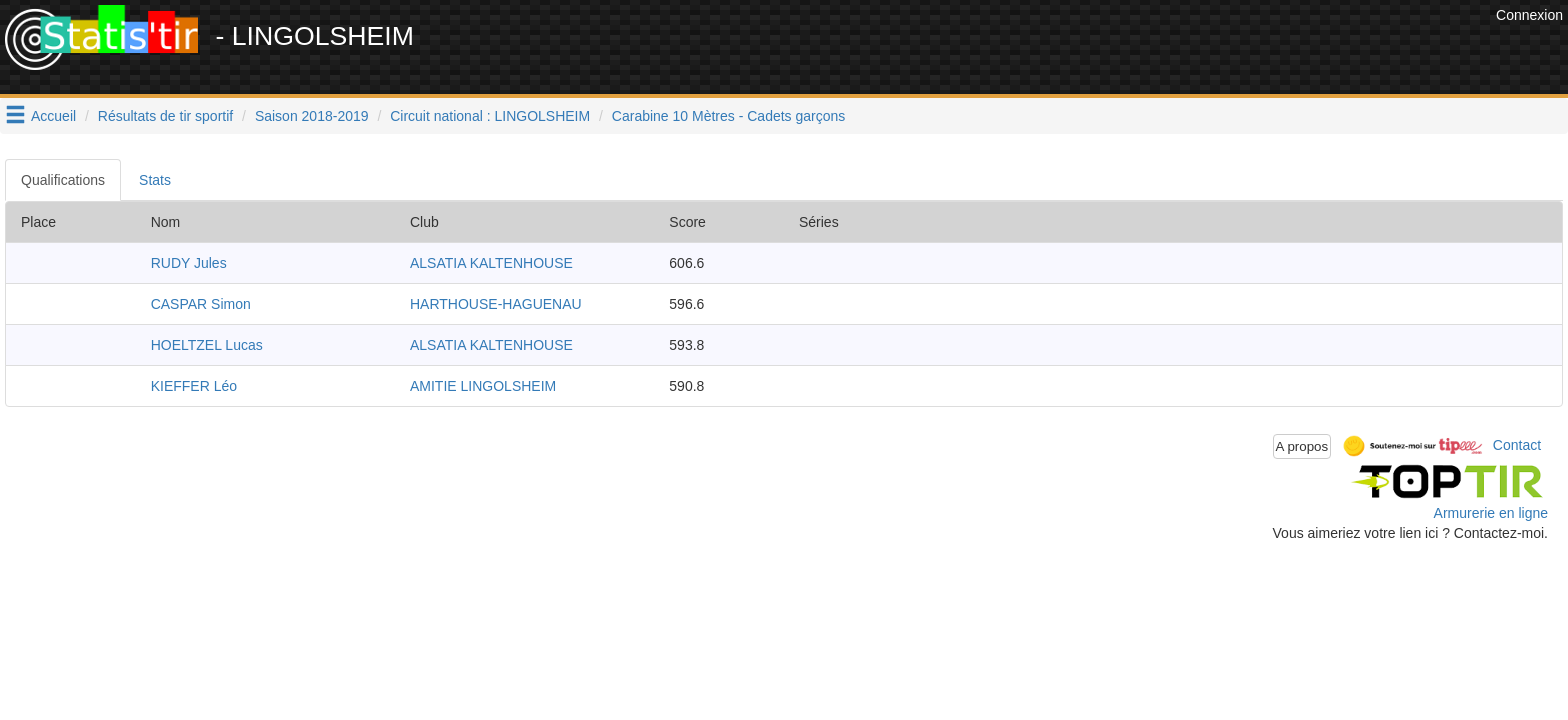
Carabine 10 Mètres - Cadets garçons (728, 116)
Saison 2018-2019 (312, 116)
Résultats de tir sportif (165, 116)
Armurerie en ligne (1491, 513)
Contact (1517, 445)
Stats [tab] (155, 180)
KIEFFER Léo (194, 386)
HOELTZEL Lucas (207, 345)
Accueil (53, 116)
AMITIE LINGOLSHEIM (483, 386)
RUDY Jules (189, 263)
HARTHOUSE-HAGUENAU (496, 304)
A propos (1302, 446)
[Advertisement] (1127, 50)
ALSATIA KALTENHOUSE (491, 263)
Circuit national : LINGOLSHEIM (490, 116)
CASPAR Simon (201, 304)
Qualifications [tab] (63, 180)
